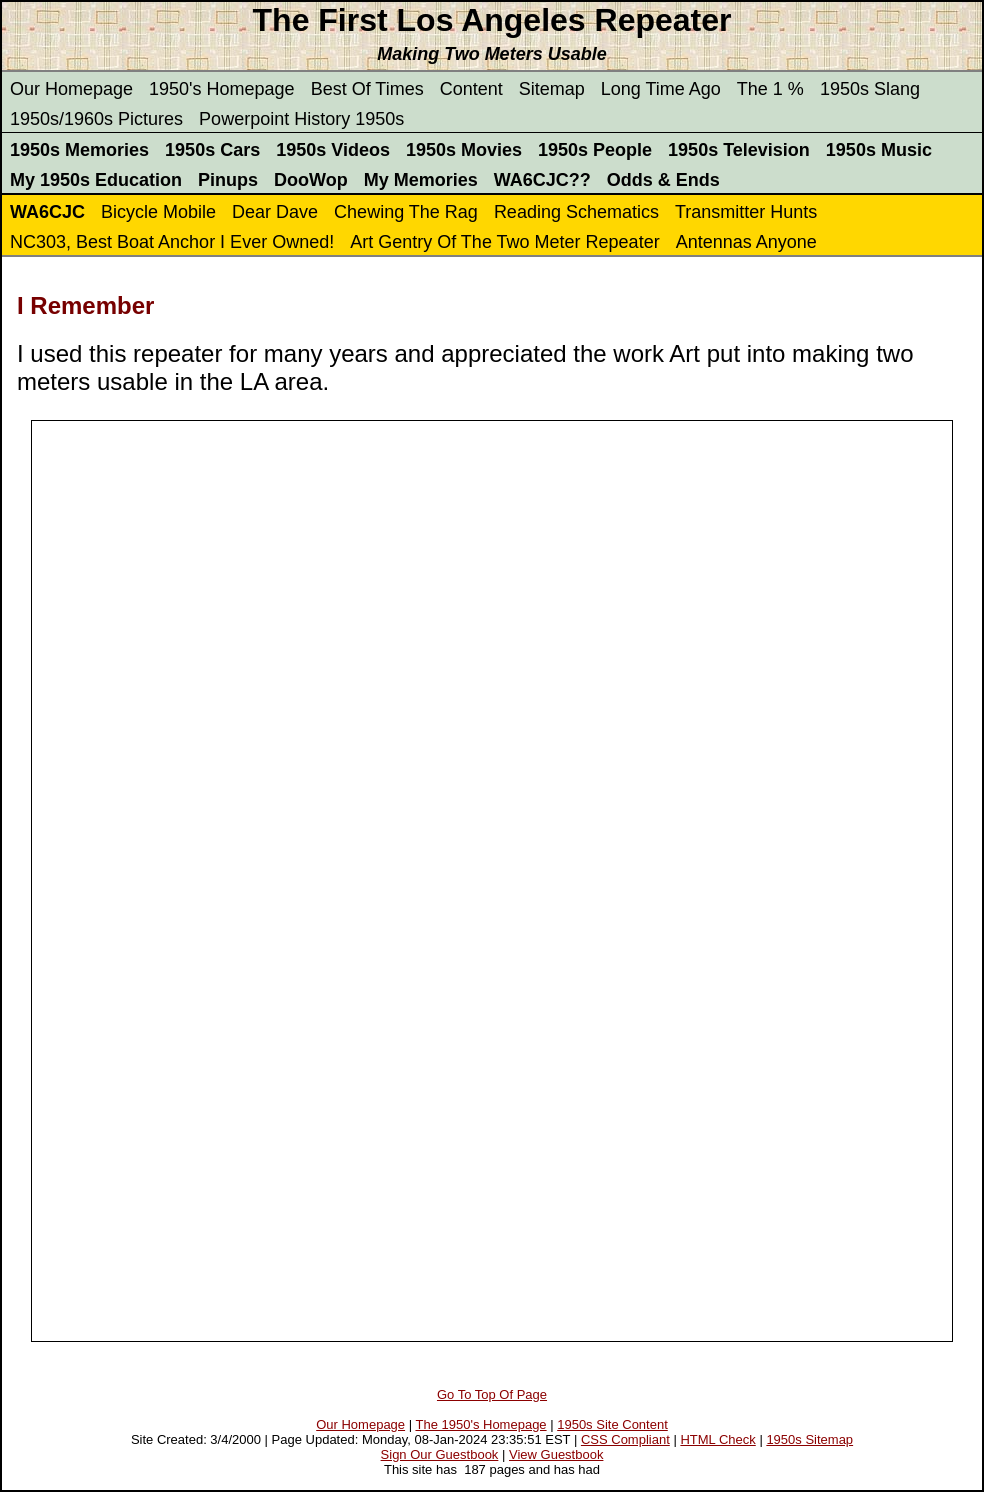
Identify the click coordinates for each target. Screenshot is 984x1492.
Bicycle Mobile (158, 212)
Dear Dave (275, 212)
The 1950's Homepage (480, 1424)
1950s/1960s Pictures (96, 119)
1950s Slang (870, 89)
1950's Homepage (222, 89)
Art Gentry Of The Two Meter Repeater (504, 242)
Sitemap (552, 89)
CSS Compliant (625, 1439)
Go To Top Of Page (492, 1394)
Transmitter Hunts (746, 212)
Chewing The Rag (406, 212)
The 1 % (770, 89)
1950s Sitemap (809, 1439)
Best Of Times (367, 89)
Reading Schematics (576, 212)
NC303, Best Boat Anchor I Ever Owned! (172, 242)
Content (471, 89)
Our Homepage (71, 89)
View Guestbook (556, 1454)
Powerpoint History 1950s (301, 119)
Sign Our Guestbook (440, 1454)
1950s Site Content (612, 1424)
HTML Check (717, 1439)
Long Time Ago (661, 89)
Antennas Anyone (746, 242)
